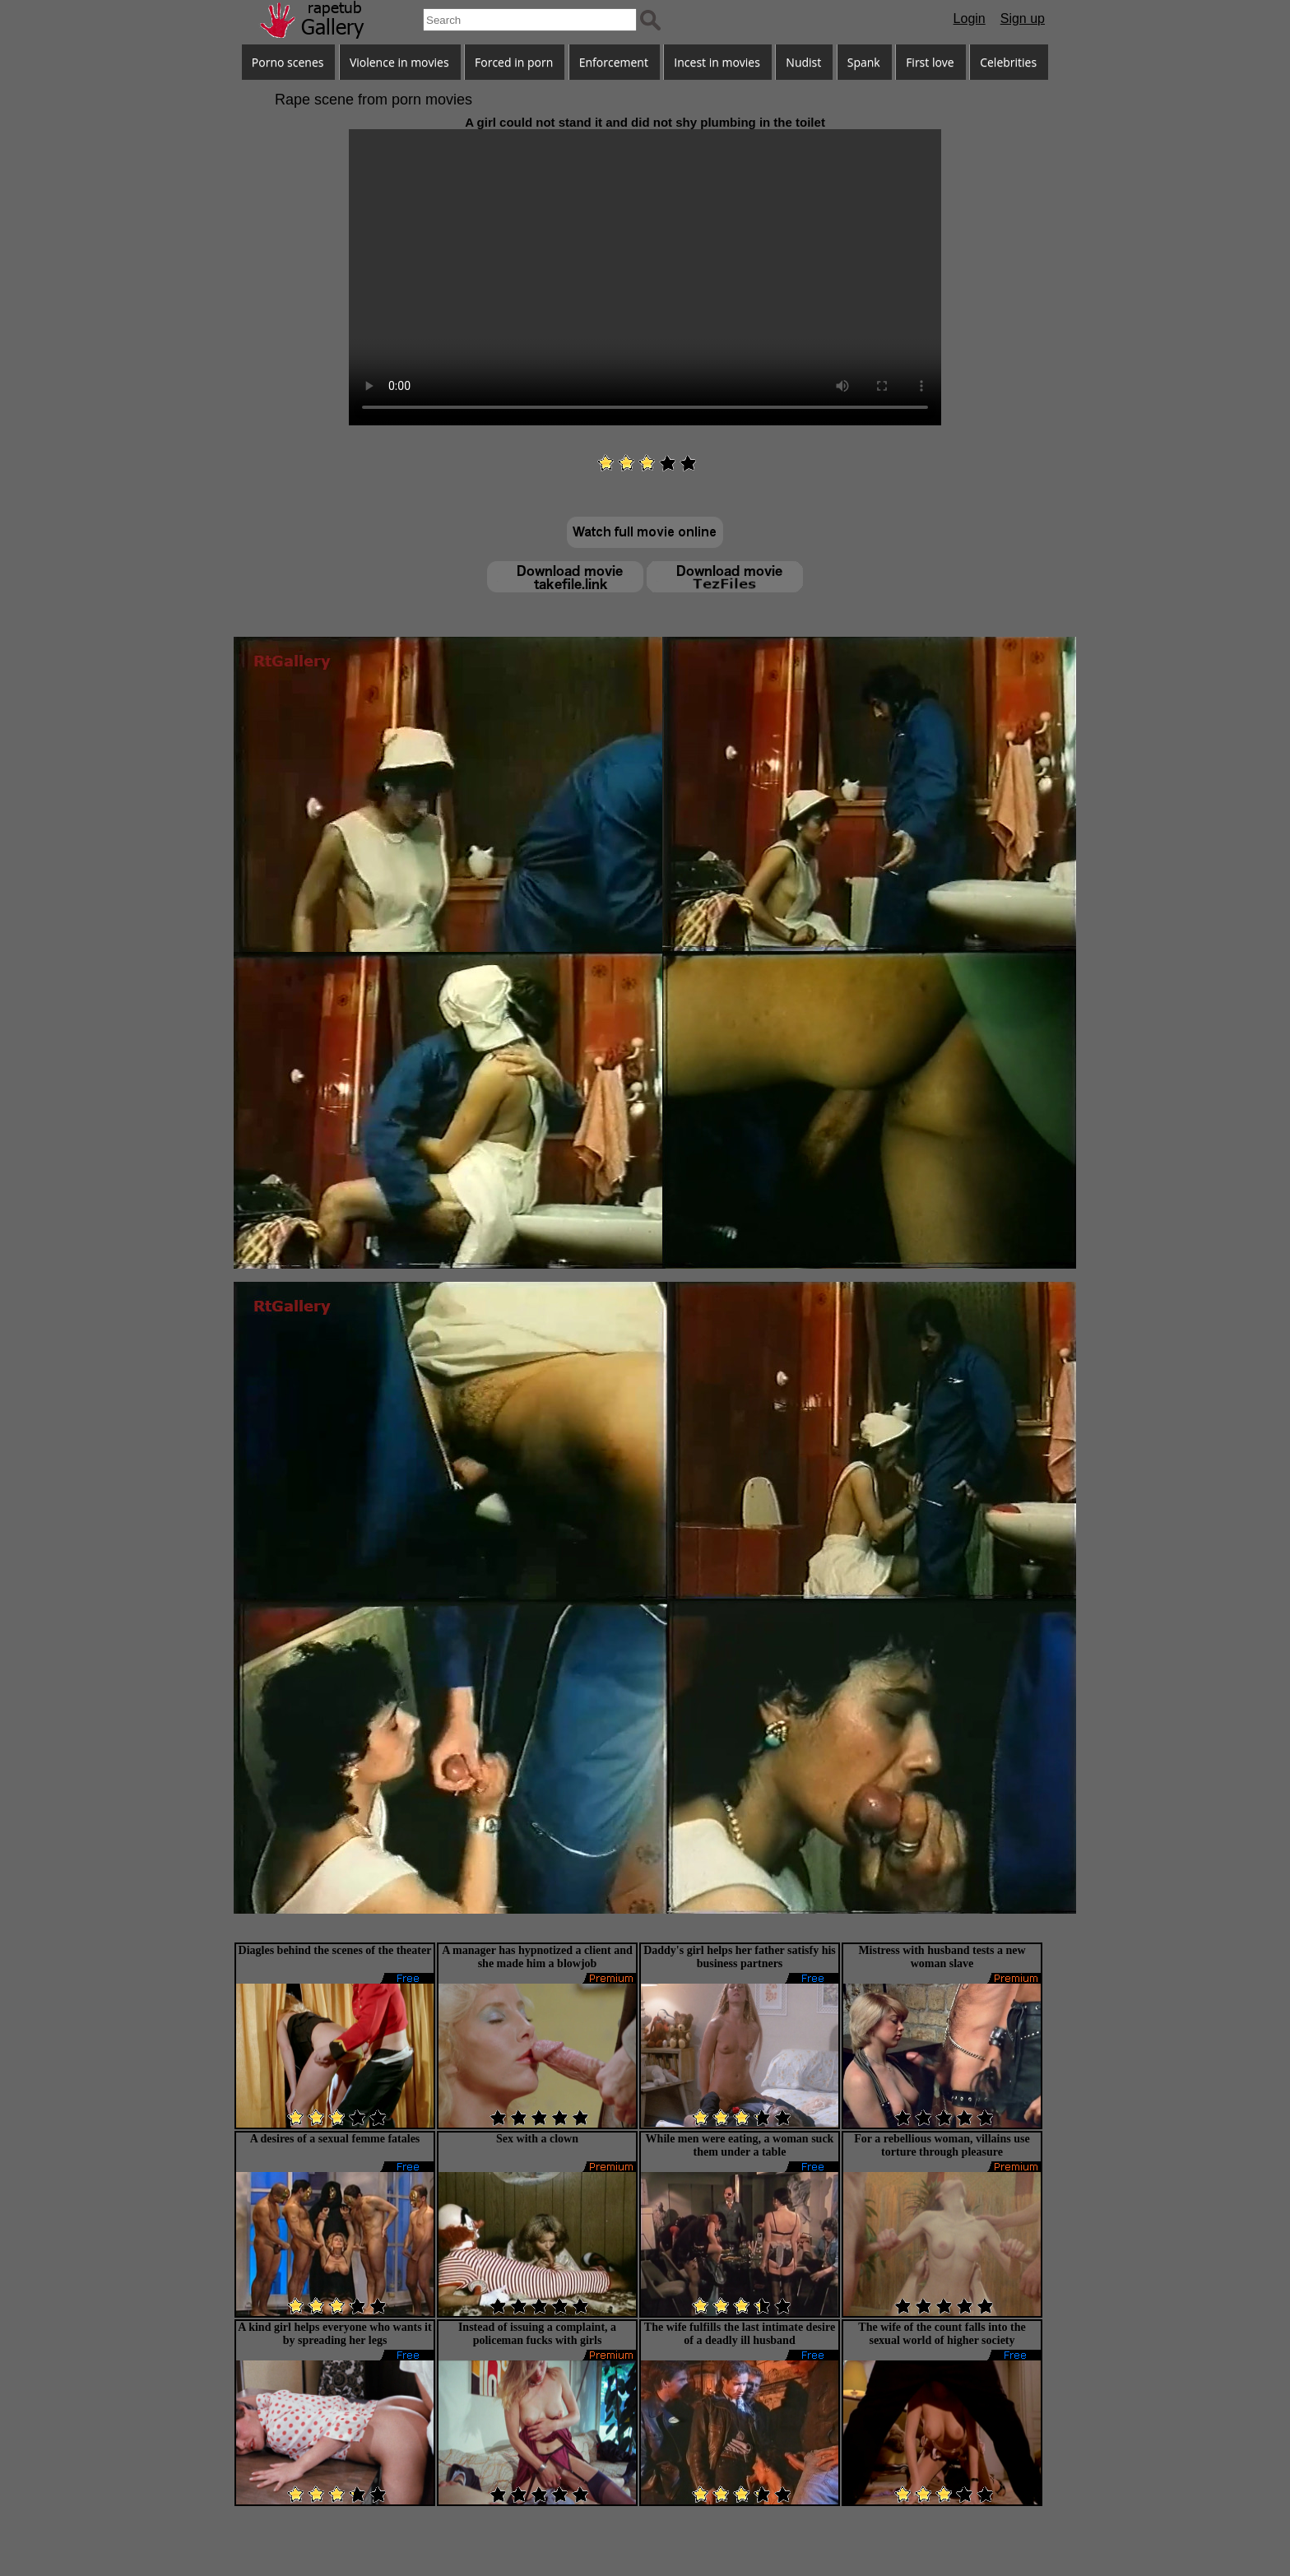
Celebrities (1008, 62)
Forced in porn (514, 62)
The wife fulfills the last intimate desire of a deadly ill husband (739, 2333)
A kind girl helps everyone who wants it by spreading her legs (334, 2333)
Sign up (1022, 19)
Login (970, 19)
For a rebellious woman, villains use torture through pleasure (941, 2145)
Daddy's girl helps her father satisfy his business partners (739, 1957)
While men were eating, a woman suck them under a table (740, 2145)
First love (930, 62)
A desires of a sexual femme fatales (335, 2139)
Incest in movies (717, 62)
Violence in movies (399, 62)
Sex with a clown (537, 2139)
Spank (863, 62)
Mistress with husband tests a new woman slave (941, 1957)
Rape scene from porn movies (373, 99)
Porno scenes (288, 62)
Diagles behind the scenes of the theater (335, 1950)
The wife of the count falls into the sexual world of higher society (941, 2333)
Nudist (803, 62)
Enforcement (613, 62)
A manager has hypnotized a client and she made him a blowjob (537, 1957)
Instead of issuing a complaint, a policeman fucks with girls (537, 2333)
